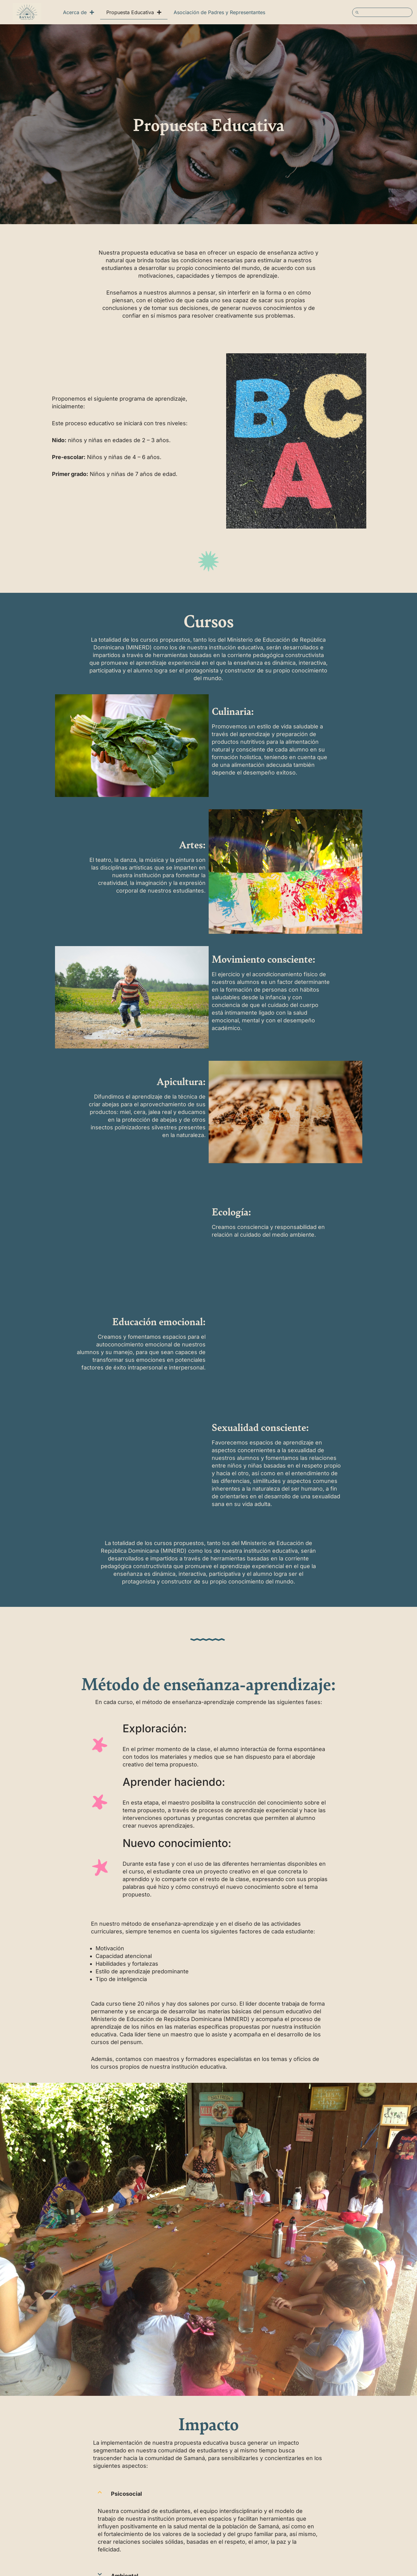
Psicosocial (126, 2494)
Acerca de (78, 12)
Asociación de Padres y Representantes (219, 12)
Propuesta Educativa (133, 12)
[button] (208, 2493)
